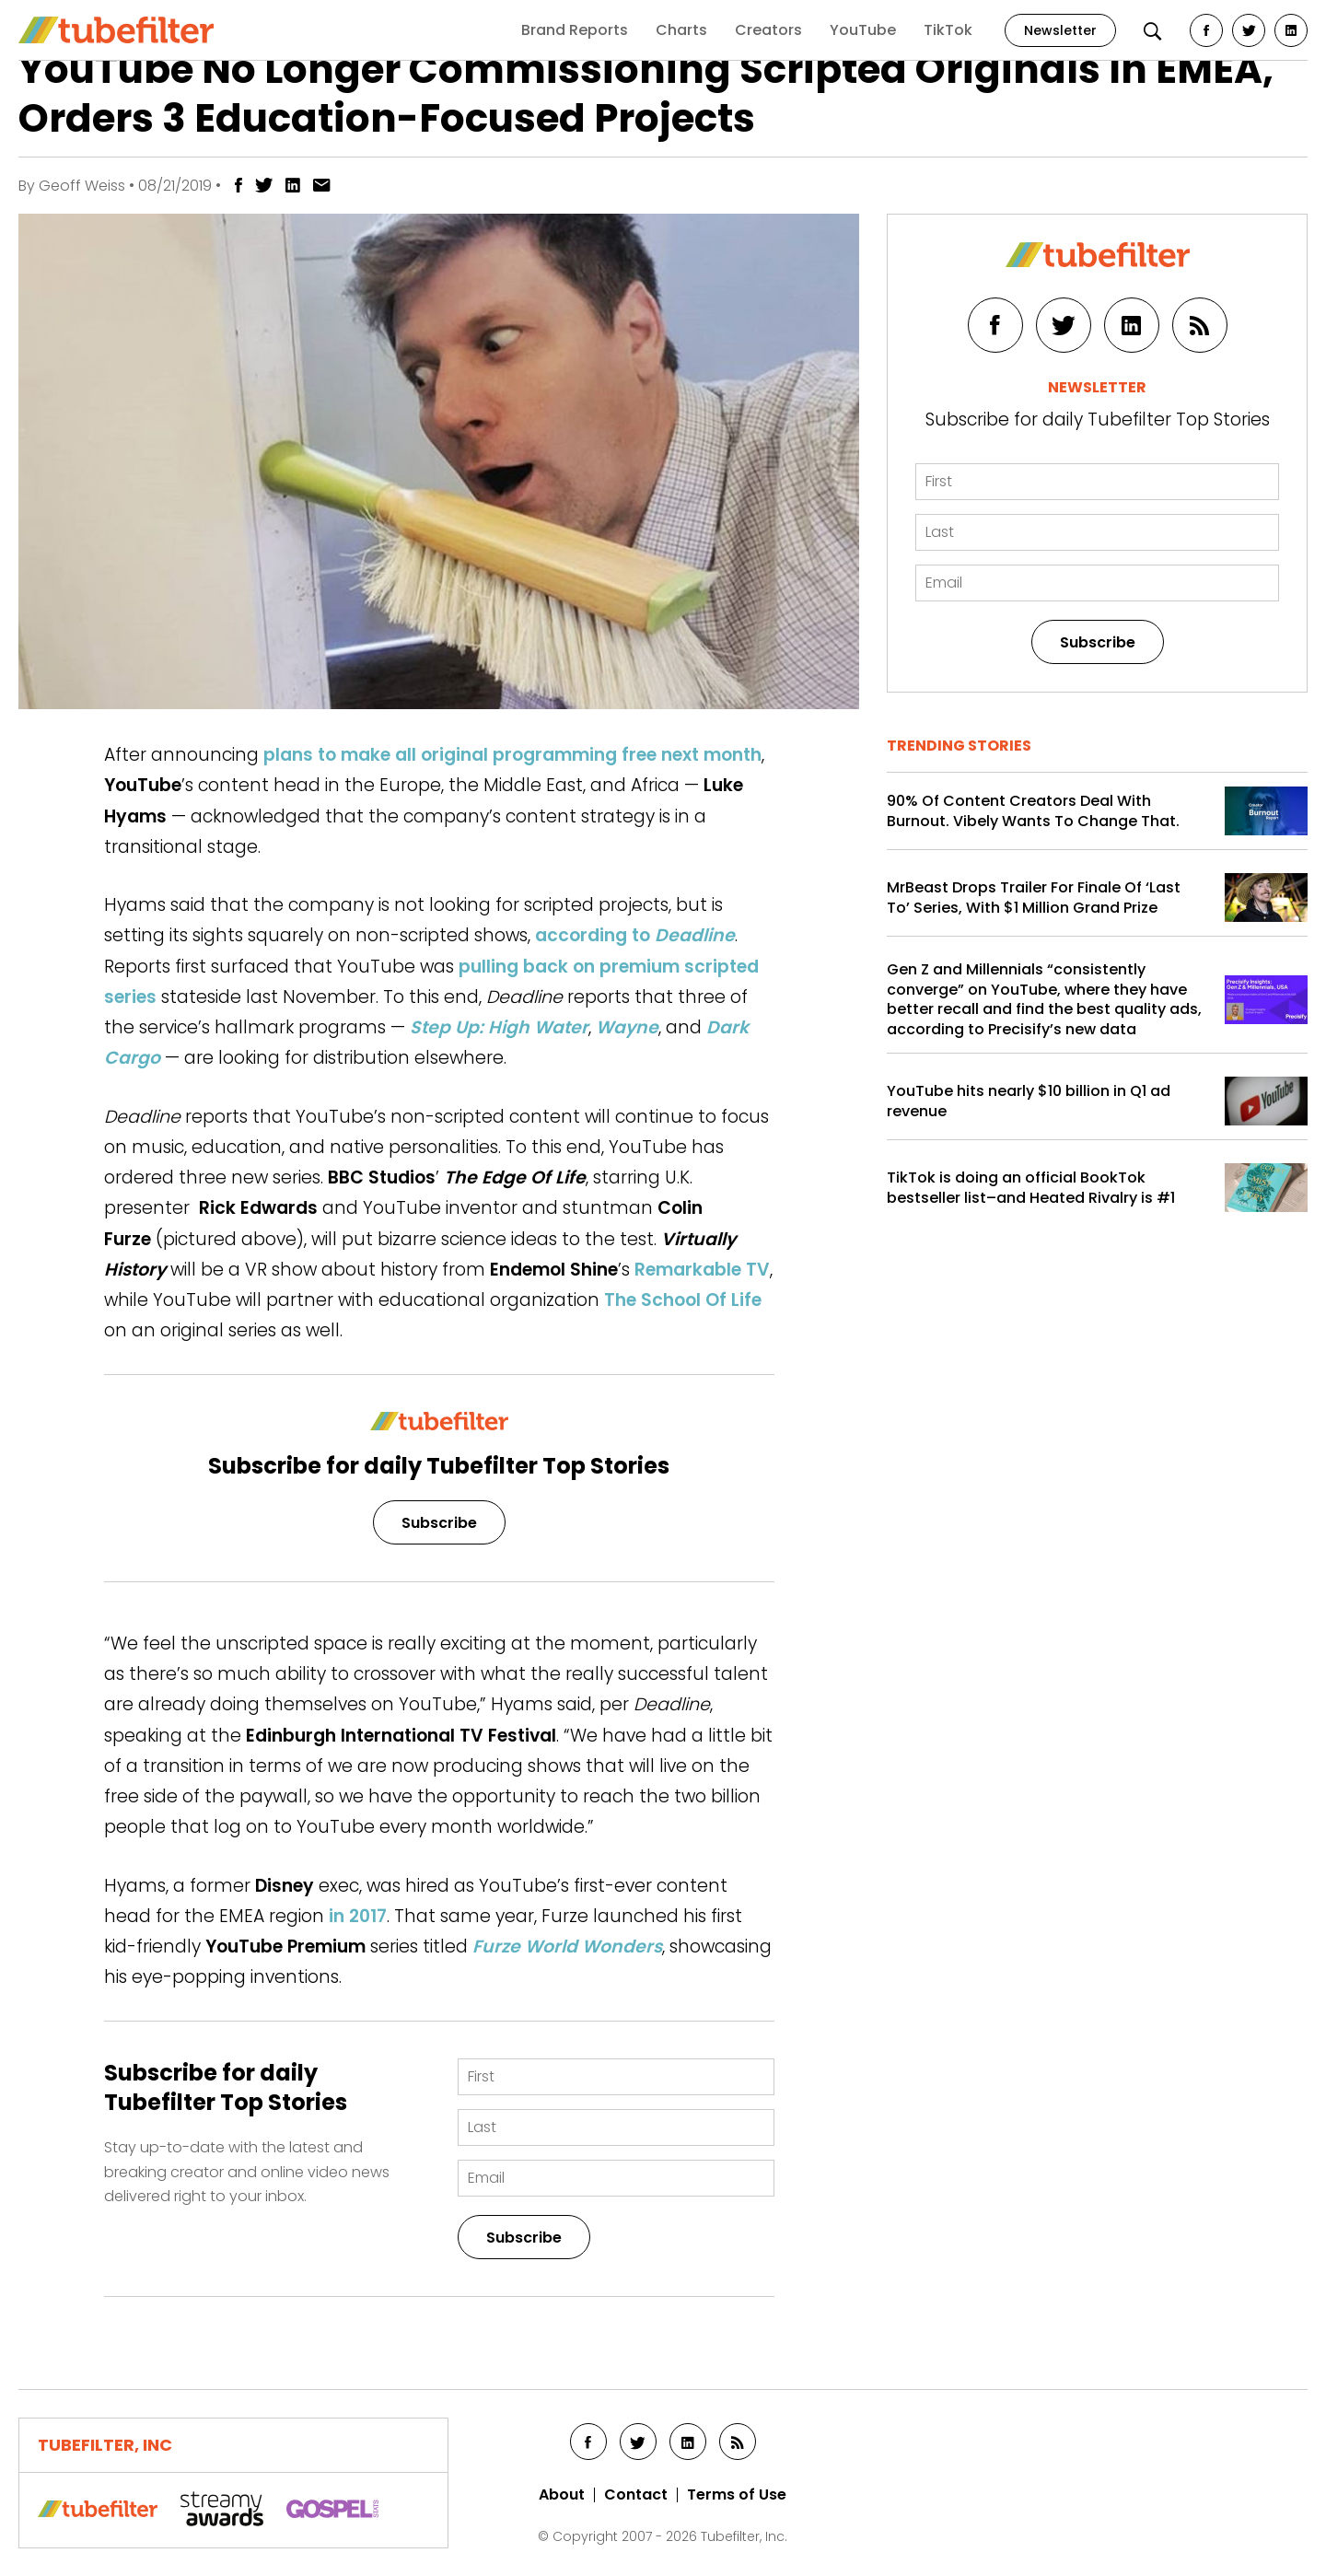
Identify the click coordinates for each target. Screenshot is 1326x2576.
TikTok (948, 30)
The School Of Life (683, 1300)
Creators (768, 30)
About (562, 2495)
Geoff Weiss (82, 185)
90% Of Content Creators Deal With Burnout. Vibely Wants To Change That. (1033, 811)
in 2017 (358, 1916)
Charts (681, 30)
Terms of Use (736, 2495)
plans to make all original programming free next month (512, 754)
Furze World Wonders (567, 1946)
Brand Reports (574, 30)
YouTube (863, 30)
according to (635, 935)
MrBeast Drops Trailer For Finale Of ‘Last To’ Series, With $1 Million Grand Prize (1034, 897)
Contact (636, 2495)
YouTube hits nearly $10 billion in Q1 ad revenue (1028, 1101)
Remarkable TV (702, 1269)
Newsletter (1060, 30)
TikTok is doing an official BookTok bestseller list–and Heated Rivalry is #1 (1031, 1187)
